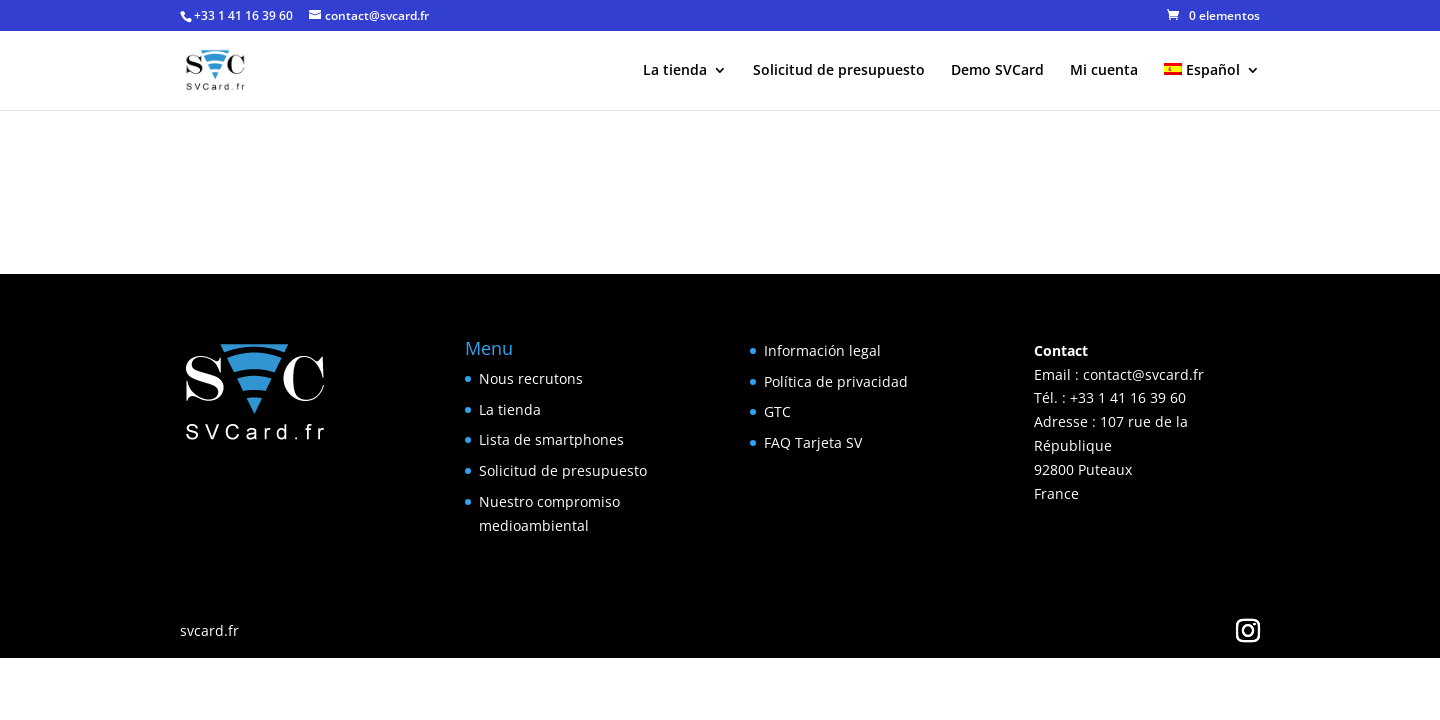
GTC (777, 411)
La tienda (675, 71)
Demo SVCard (997, 71)
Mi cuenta (1104, 71)
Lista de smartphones (551, 439)
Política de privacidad (836, 381)
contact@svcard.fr (1143, 374)
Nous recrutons (531, 378)
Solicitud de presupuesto (839, 71)
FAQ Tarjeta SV (813, 442)
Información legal (822, 350)
